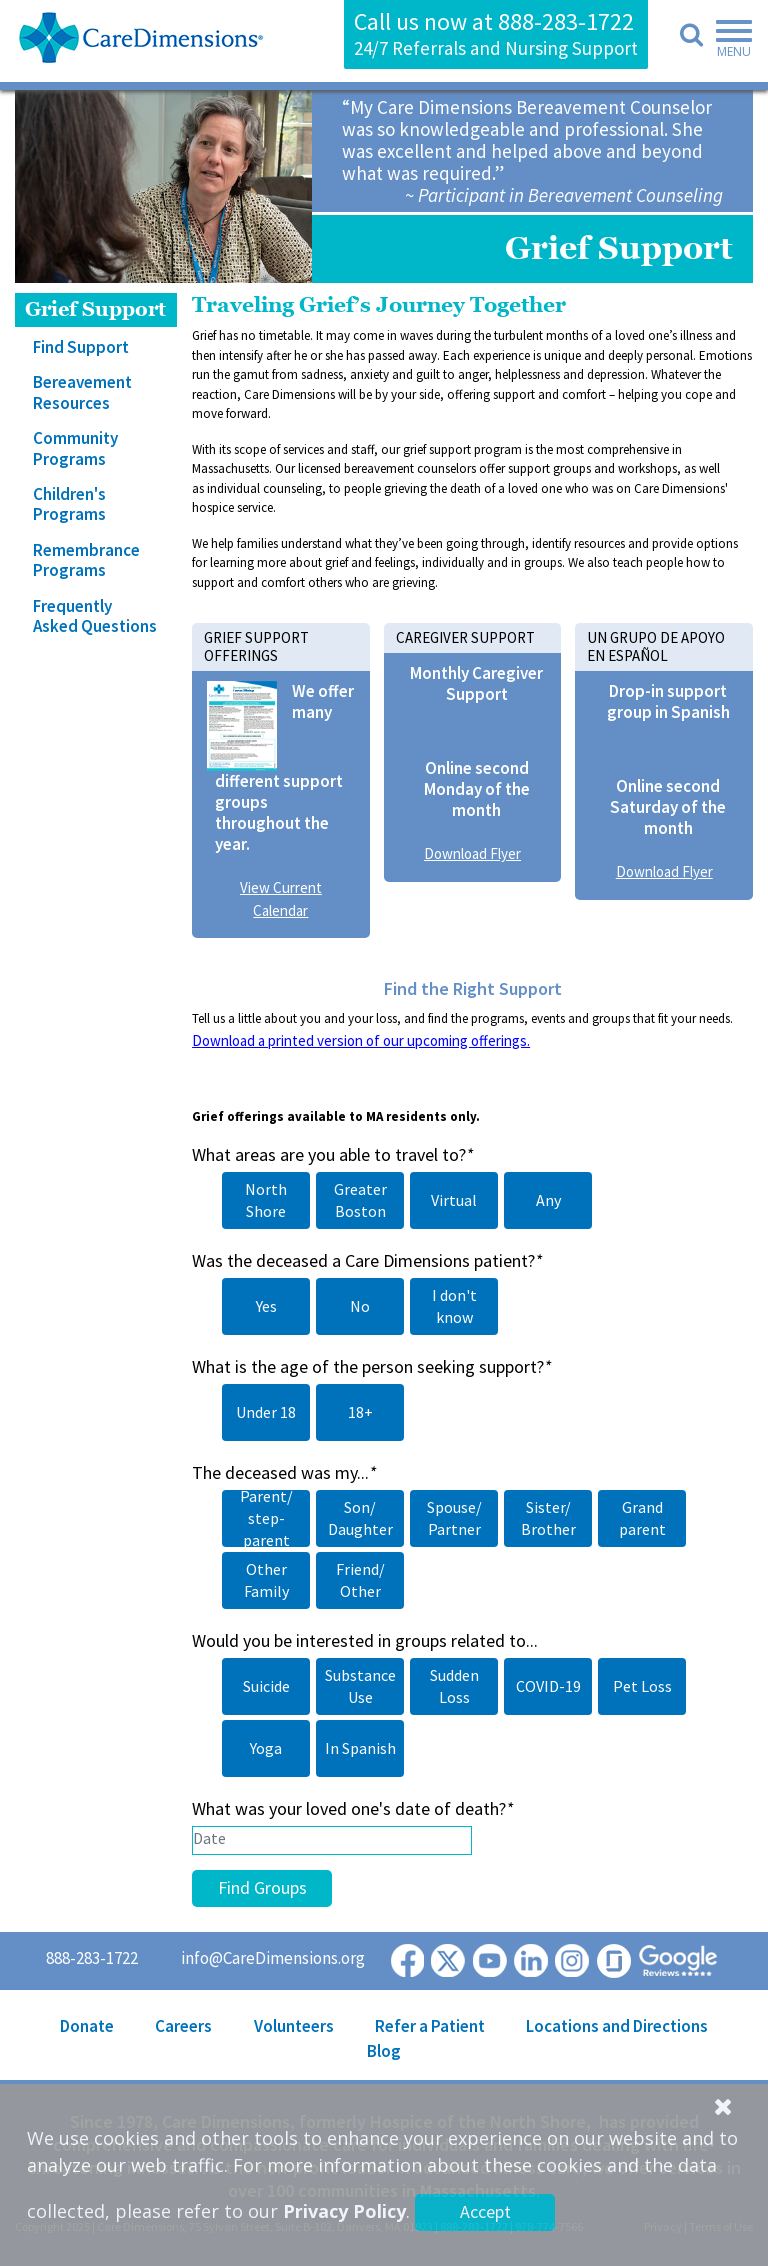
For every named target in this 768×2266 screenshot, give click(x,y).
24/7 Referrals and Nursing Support (496, 48)
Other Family (266, 1580)
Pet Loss (642, 1686)
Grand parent (642, 1518)
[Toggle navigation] (728, 42)
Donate (87, 2026)
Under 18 (266, 1412)
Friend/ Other (360, 1580)
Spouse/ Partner (454, 1518)
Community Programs (75, 448)
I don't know (454, 1306)
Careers (183, 2026)
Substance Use (360, 1686)
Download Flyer (472, 853)
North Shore (266, 1200)
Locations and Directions (617, 2026)
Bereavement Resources (82, 392)
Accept (485, 2211)
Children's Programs (69, 504)
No (360, 1306)
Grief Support (95, 309)
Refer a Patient (430, 2026)
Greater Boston (360, 1200)
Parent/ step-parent (266, 1518)
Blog (384, 2051)
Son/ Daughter (360, 1518)
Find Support (81, 347)
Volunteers (294, 2026)
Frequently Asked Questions (95, 616)
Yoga (266, 1748)
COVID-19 (548, 1686)
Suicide (266, 1686)
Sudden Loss (454, 1686)
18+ (360, 1412)
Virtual (454, 1200)
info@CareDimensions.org (273, 1958)
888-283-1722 (566, 21)
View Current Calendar (281, 899)
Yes (266, 1306)
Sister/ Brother (548, 1518)
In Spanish (360, 1748)
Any (548, 1200)
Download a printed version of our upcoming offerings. (361, 1040)
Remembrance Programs (86, 560)
